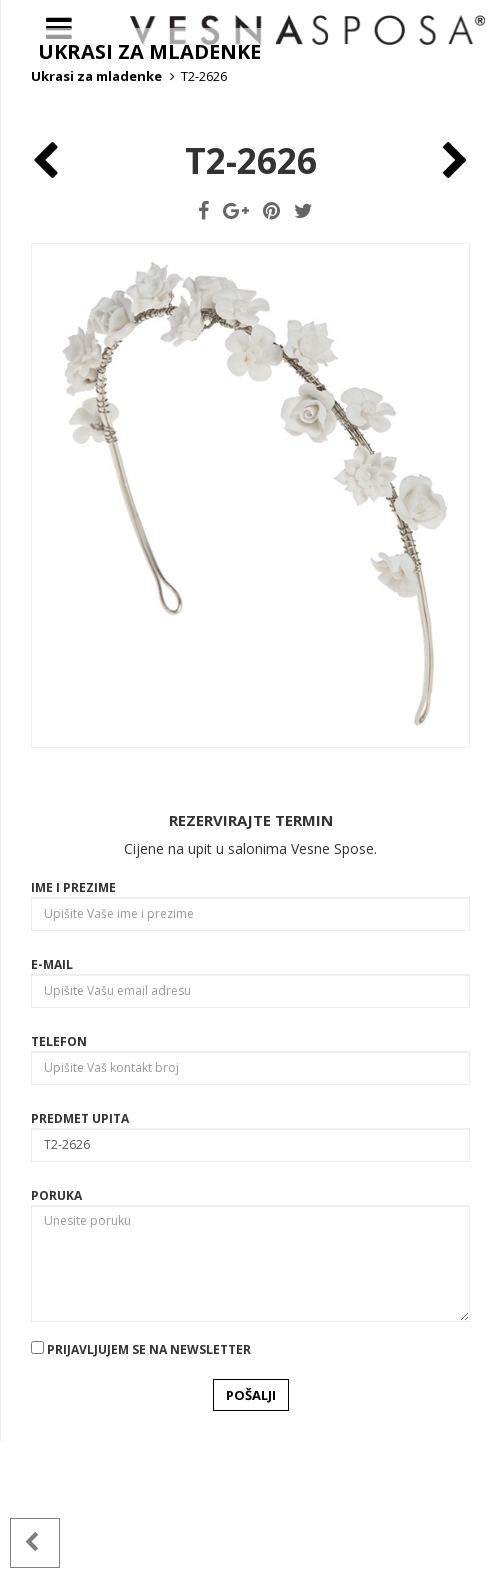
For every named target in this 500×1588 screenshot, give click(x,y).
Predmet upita (80, 1265)
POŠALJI (251, 1542)
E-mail (52, 1111)
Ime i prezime (73, 1034)
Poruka (56, 1342)
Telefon (59, 1188)
